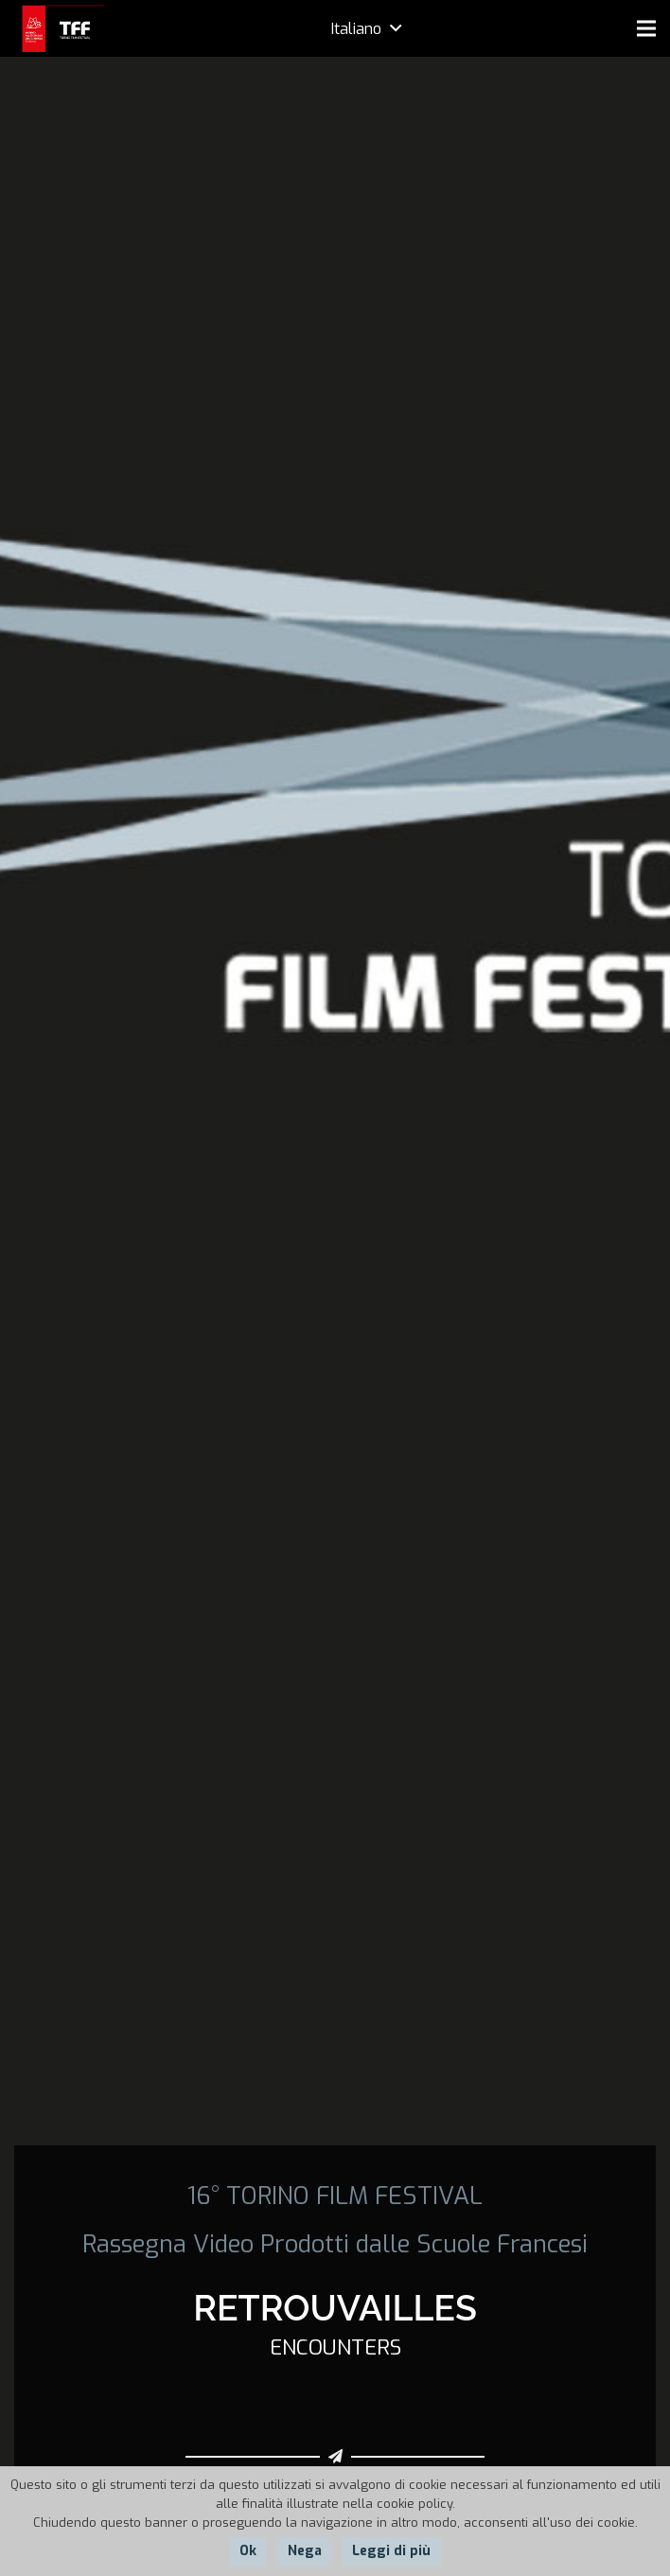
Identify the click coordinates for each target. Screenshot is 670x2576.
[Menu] (646, 28)
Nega (305, 2551)
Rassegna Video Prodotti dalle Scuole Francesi (335, 2244)
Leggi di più (391, 2551)
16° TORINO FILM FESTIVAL (335, 2195)
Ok (247, 2551)
